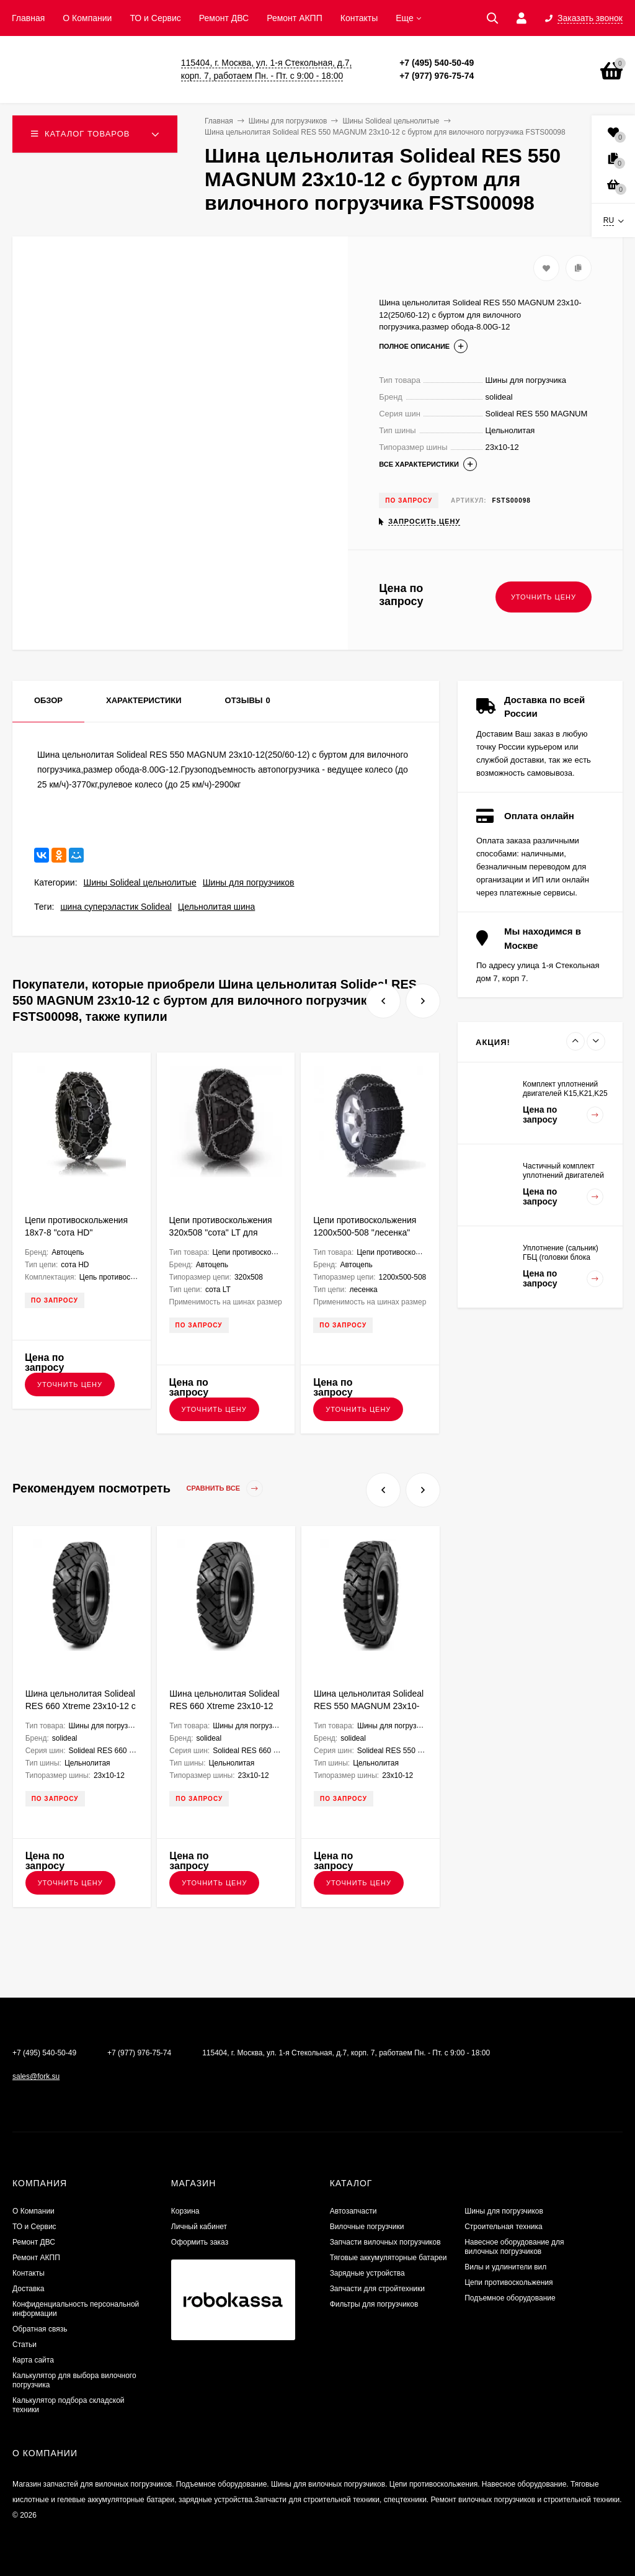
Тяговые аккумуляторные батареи (388, 2257)
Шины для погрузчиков (249, 882)
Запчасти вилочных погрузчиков (385, 2242)
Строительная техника (503, 2226)
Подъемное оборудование (509, 2298)
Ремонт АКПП (294, 18)
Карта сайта (33, 2360)
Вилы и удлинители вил (505, 2267)
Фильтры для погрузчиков (374, 2304)
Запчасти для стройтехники (377, 2288)
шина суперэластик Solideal (115, 907)
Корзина (185, 2211)
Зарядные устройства (367, 2273)
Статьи (24, 2344)
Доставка (28, 2288)
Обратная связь (39, 2329)
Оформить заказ (199, 2242)
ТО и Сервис (155, 18)
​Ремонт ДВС (224, 18)
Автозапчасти (353, 2211)
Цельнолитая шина (216, 907)
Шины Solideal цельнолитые (140, 882)
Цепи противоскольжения (508, 2282)
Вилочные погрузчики (367, 2226)
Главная (28, 18)
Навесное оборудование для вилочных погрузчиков (514, 2247)
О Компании (87, 18)
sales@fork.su (36, 2076)
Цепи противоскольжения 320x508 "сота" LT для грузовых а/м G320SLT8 (220, 1232)
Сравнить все (225, 1488)
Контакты (359, 18)
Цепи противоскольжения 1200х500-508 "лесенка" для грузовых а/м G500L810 (369, 1232)
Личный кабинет (199, 2226)
